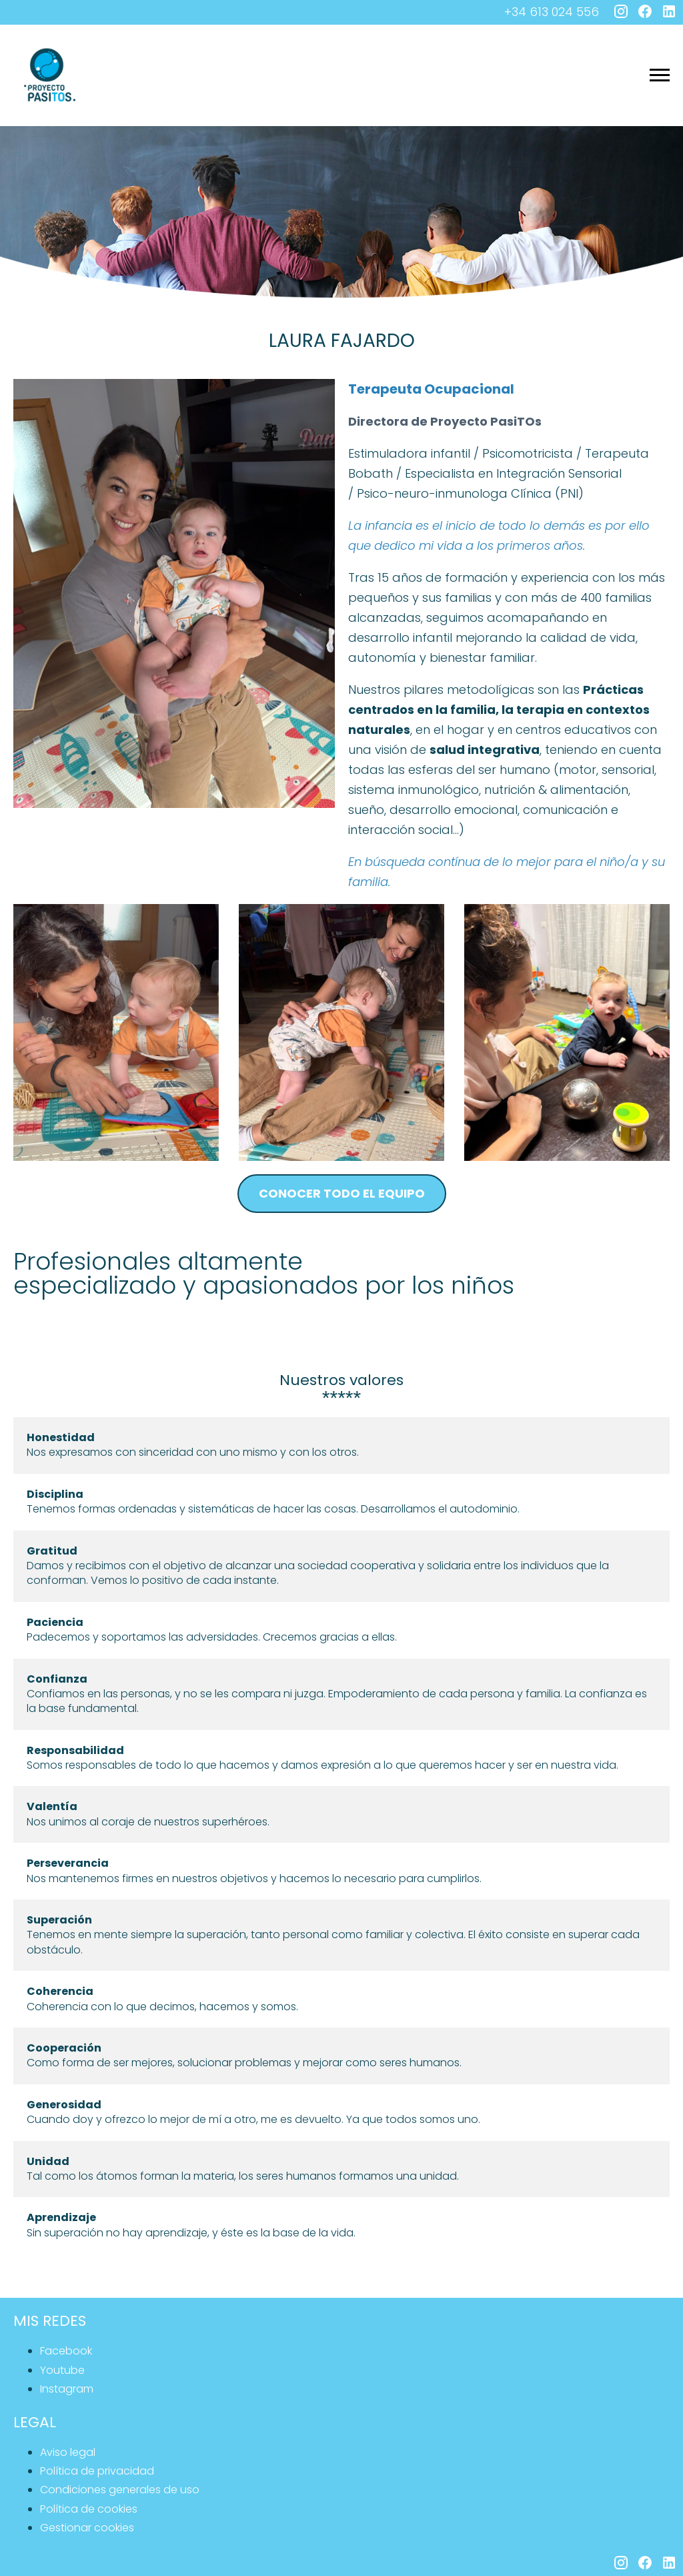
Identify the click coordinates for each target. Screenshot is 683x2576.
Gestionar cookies (87, 2527)
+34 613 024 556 (551, 11)
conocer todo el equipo (342, 1193)
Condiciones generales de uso (119, 2489)
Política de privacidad (97, 2471)
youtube (62, 2370)
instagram (66, 2389)
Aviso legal (67, 2452)
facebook (66, 2350)
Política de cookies (88, 2509)
